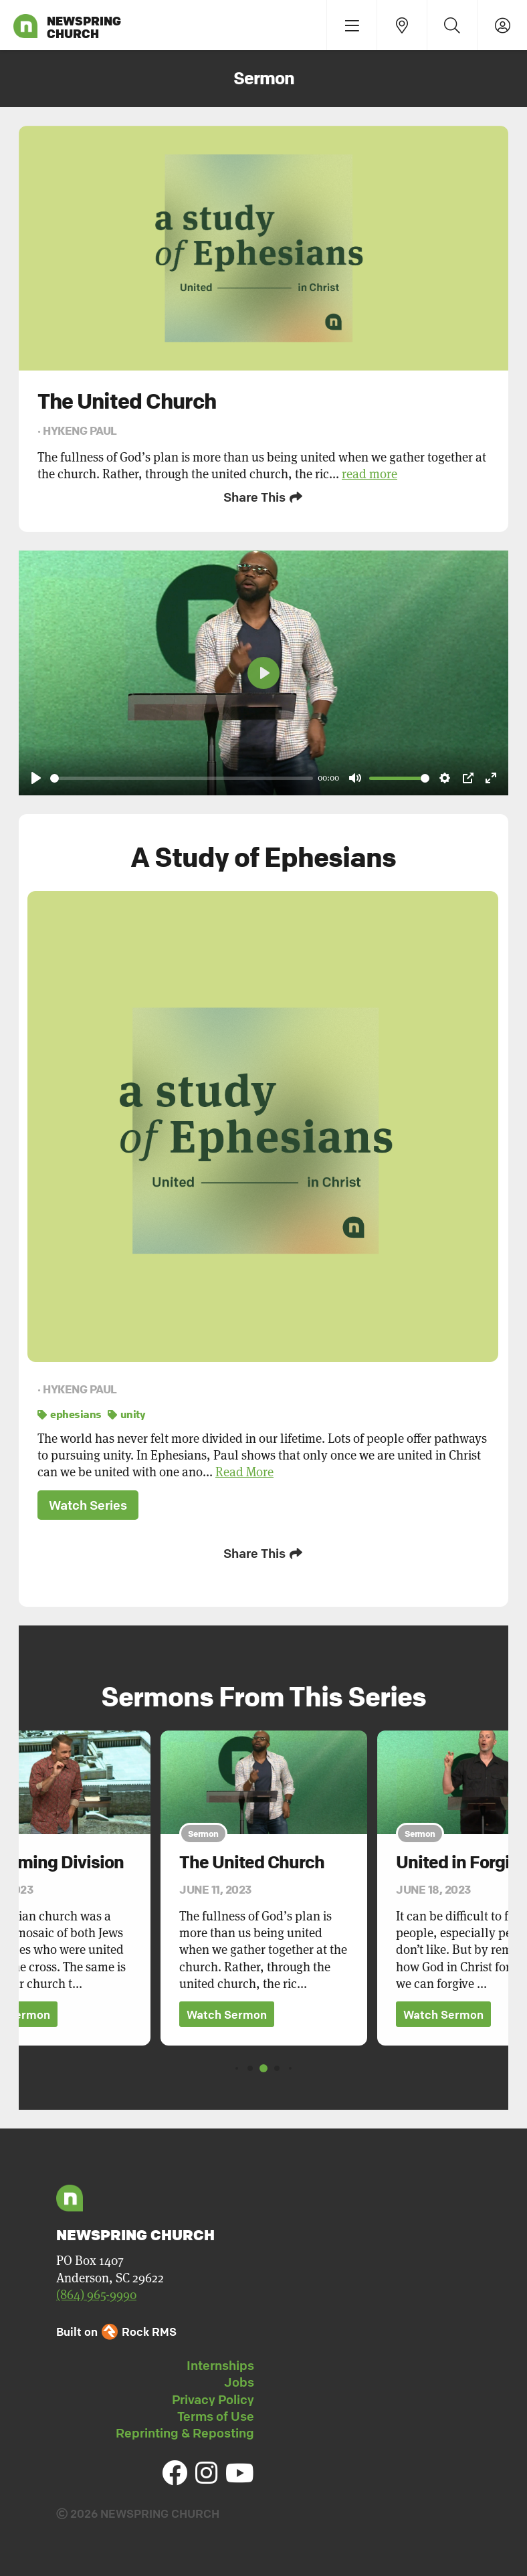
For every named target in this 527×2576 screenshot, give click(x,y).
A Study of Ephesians (263, 856)
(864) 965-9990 (96, 2292)
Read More (244, 1471)
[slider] (181, 777)
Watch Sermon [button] (227, 2012)
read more (369, 474)
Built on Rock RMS (116, 2329)
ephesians (69, 1412)
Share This (263, 497)
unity (126, 1412)
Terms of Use (215, 2414)
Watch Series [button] (88, 1503)
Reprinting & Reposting (185, 2430)
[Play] (36, 777)
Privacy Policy (213, 2396)
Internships (220, 2363)
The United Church (251, 1859)
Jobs (239, 2380)
